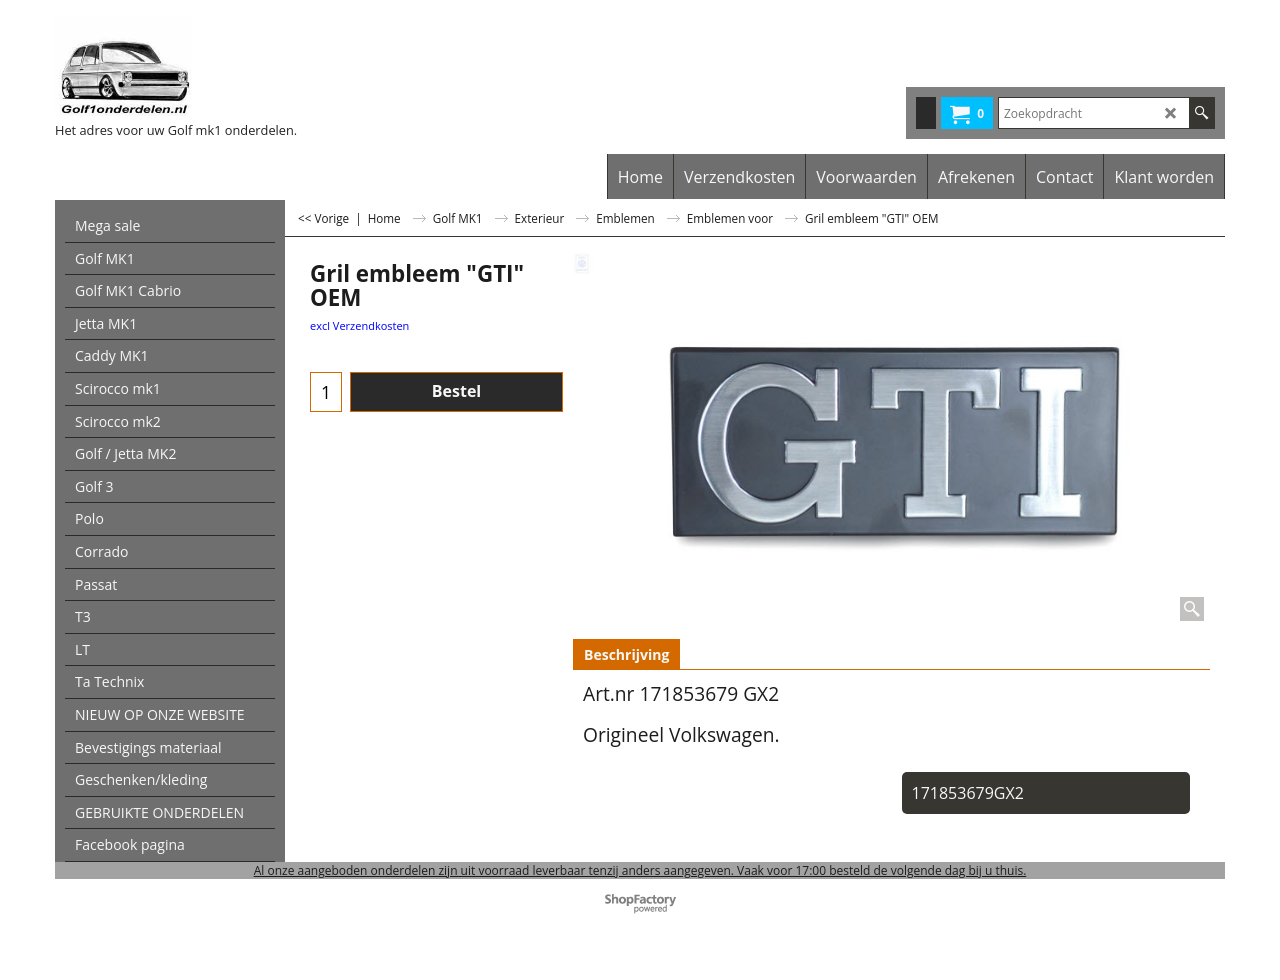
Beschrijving (626, 654)
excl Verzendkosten (359, 325)
